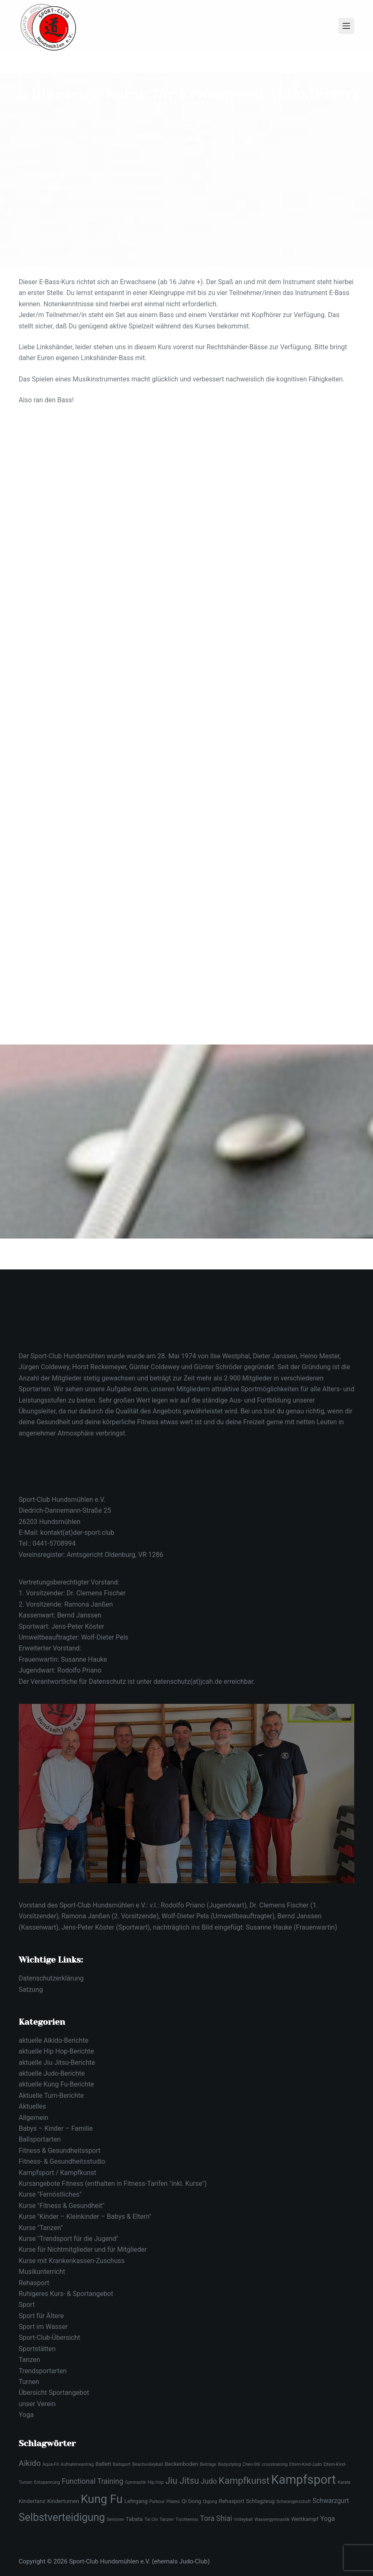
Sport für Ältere (41, 2316)
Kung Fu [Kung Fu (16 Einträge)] (102, 2499)
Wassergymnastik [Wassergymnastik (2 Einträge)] (272, 2519)
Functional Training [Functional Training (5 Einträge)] (92, 2481)
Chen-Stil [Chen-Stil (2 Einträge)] (251, 2464)
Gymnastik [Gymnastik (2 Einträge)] (135, 2482)
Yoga (26, 2415)
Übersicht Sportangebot (54, 2393)
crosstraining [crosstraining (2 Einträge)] (274, 2464)
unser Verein (37, 2404)
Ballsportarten (40, 2139)
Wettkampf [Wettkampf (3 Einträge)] (304, 2519)
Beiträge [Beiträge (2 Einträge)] (208, 2464)
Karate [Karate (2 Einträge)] (344, 2482)
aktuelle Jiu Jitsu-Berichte (57, 2062)
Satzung (31, 1989)
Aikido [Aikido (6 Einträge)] (30, 2463)
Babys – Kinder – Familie (56, 2128)
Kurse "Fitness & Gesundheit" (62, 2206)
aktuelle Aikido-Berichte (53, 2040)
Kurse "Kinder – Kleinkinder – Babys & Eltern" (85, 2216)
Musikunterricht (42, 2272)
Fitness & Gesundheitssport (60, 2151)
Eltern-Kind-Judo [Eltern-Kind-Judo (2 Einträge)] (305, 2464)
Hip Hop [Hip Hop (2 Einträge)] (156, 2482)
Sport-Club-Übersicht (49, 2337)
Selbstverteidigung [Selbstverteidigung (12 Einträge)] (62, 2517)
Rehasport (34, 2283)
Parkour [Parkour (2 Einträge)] (157, 2501)
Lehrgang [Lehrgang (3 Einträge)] (136, 2501)
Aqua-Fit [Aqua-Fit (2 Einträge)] (51, 2464)
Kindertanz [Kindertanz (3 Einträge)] (32, 2501)
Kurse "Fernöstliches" (50, 2194)
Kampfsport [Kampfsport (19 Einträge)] (303, 2480)
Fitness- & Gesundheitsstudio (62, 2161)
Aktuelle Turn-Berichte (51, 2095)
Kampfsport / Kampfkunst (57, 2173)
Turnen (29, 2382)
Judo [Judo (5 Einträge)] (209, 2481)
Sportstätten (37, 2349)
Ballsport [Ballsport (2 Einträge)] (122, 2464)
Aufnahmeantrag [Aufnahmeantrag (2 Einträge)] (76, 2464)
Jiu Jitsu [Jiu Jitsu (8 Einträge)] (182, 2480)
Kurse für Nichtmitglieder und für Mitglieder (83, 2249)
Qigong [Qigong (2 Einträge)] (210, 2501)
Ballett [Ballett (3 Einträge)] (103, 2464)
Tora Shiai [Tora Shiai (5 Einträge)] (216, 2518)
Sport (27, 2305)
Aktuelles (32, 2106)
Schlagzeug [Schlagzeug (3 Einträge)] (260, 2501)
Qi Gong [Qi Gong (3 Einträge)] (191, 2501)
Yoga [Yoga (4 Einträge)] (327, 2519)
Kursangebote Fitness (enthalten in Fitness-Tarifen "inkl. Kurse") (113, 2183)
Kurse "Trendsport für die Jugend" (68, 2239)
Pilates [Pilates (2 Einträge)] (173, 2501)
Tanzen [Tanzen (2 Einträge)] (166, 2519)
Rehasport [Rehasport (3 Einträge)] (231, 2501)
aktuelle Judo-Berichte (52, 2073)
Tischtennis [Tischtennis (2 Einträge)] (186, 2519)
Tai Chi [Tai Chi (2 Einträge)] (151, 2519)
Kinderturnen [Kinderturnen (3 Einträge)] (63, 2501)
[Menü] (346, 26)
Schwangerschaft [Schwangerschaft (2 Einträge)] (293, 2501)
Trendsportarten (43, 2371)
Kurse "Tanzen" (41, 2228)
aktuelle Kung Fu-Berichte (56, 2084)
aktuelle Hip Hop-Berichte (56, 2051)
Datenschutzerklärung (51, 1978)
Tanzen (29, 2360)
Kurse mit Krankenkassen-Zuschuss (72, 2261)
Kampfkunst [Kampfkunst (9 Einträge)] (244, 2480)
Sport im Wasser (43, 2327)
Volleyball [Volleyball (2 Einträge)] (243, 2519)
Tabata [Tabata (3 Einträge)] (134, 2519)
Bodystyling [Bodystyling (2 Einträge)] (229, 2464)
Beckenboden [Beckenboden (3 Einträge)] (182, 2464)
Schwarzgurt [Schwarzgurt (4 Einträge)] (331, 2501)
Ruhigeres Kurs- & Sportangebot (66, 2294)
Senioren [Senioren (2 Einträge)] (115, 2519)
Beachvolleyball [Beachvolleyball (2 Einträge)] (147, 2464)
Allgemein (33, 2118)
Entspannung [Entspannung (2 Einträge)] (47, 2482)
